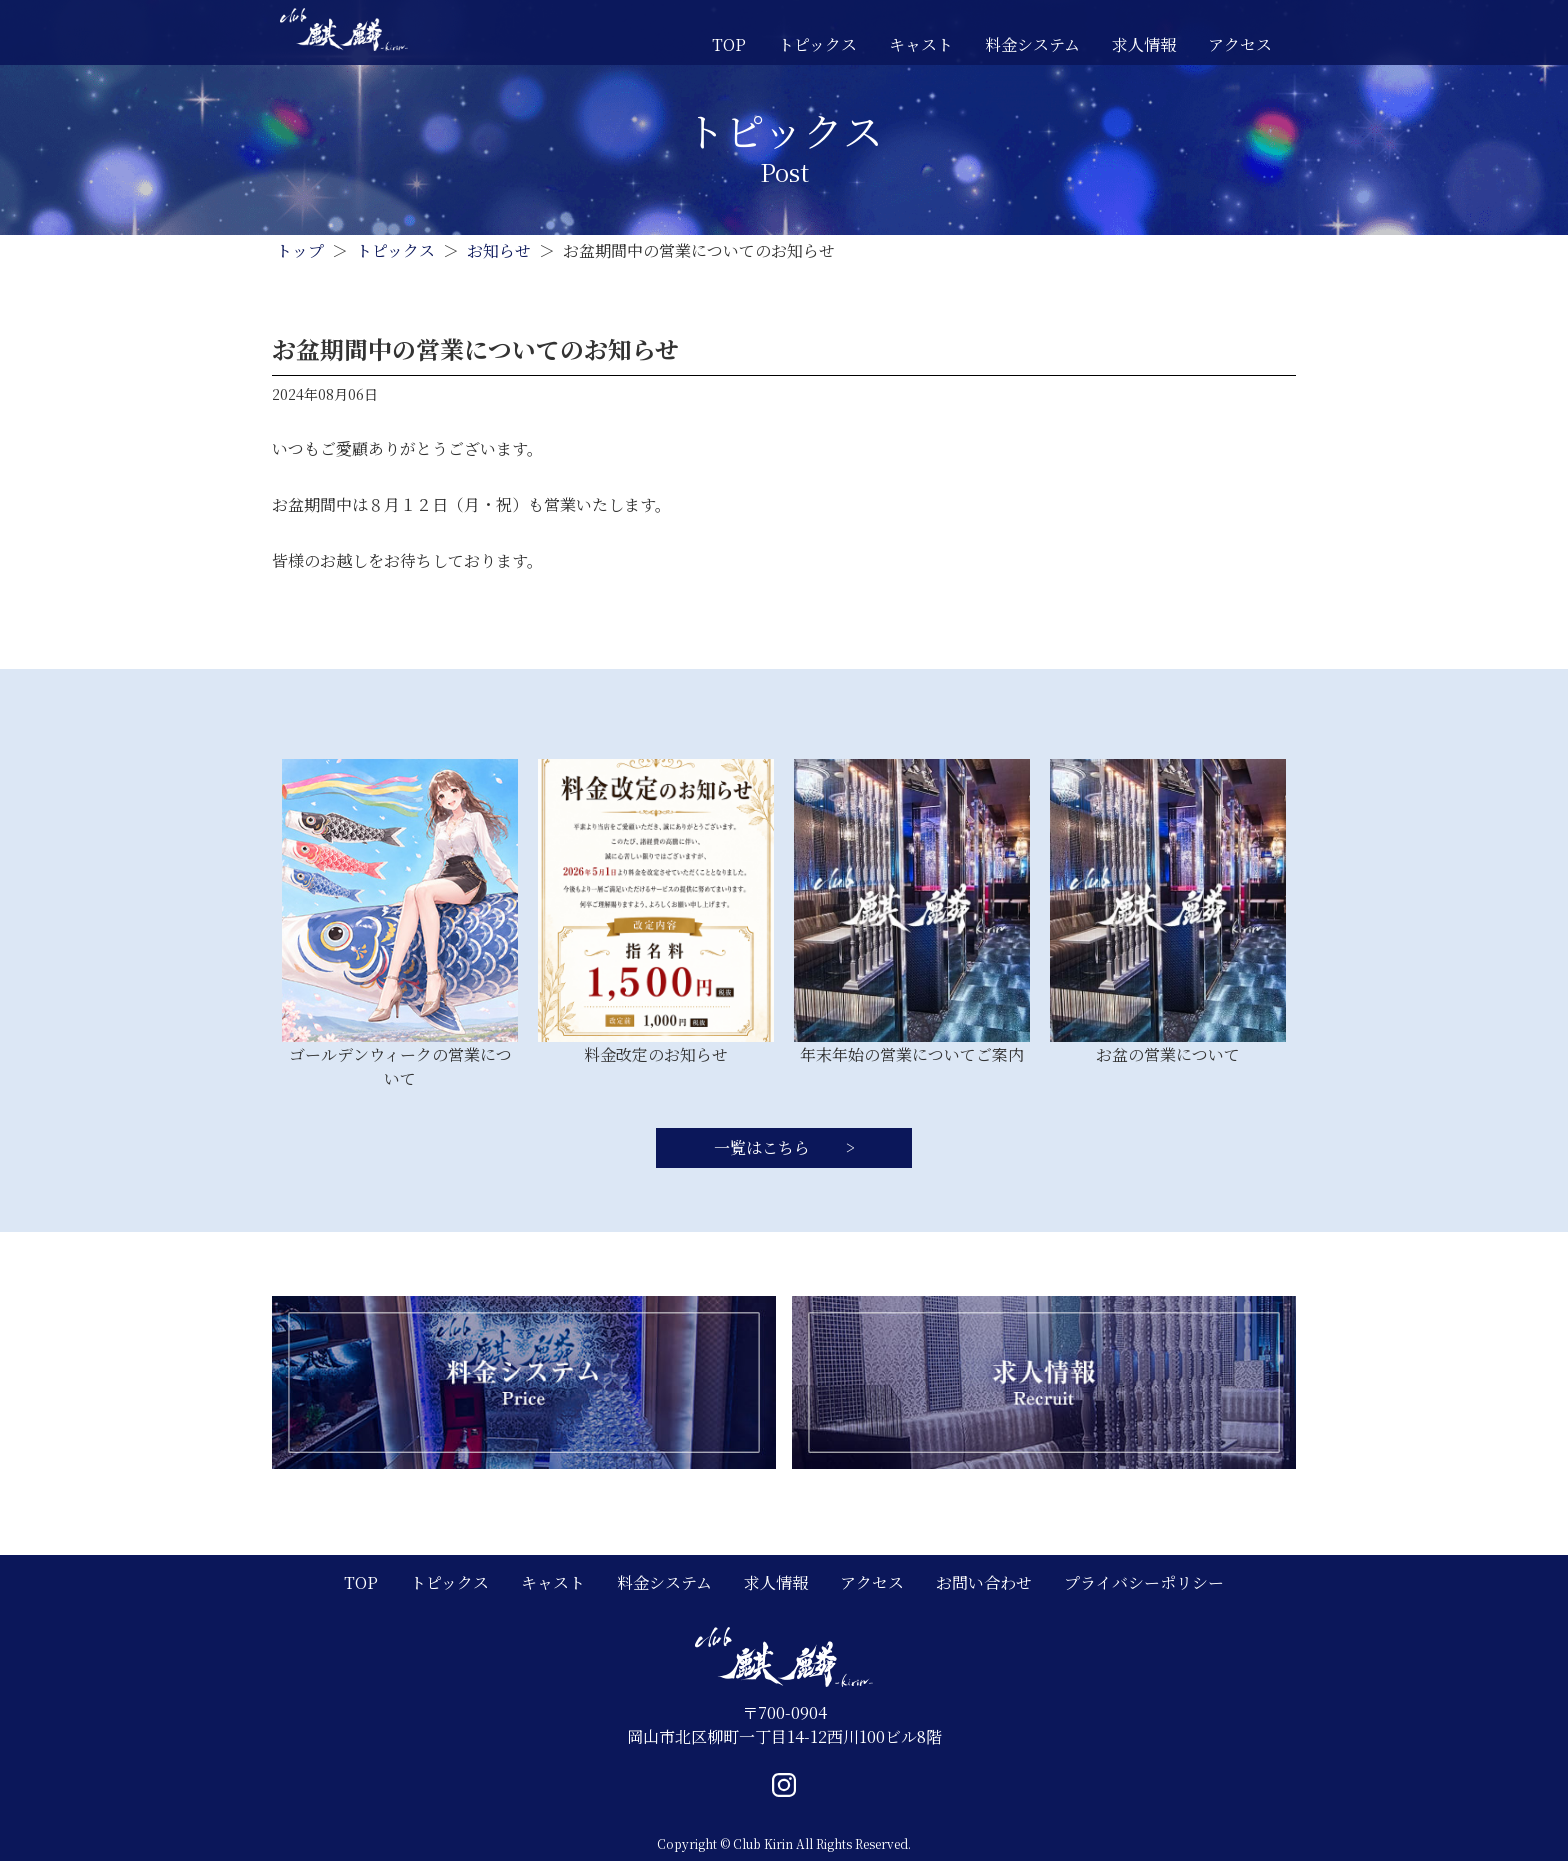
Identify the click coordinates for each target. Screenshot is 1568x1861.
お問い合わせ (984, 1582)
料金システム (1032, 44)
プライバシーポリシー (1144, 1582)
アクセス (1240, 44)
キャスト (921, 44)
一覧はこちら (764, 1147)
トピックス (817, 44)
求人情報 (1144, 44)
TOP (729, 44)
